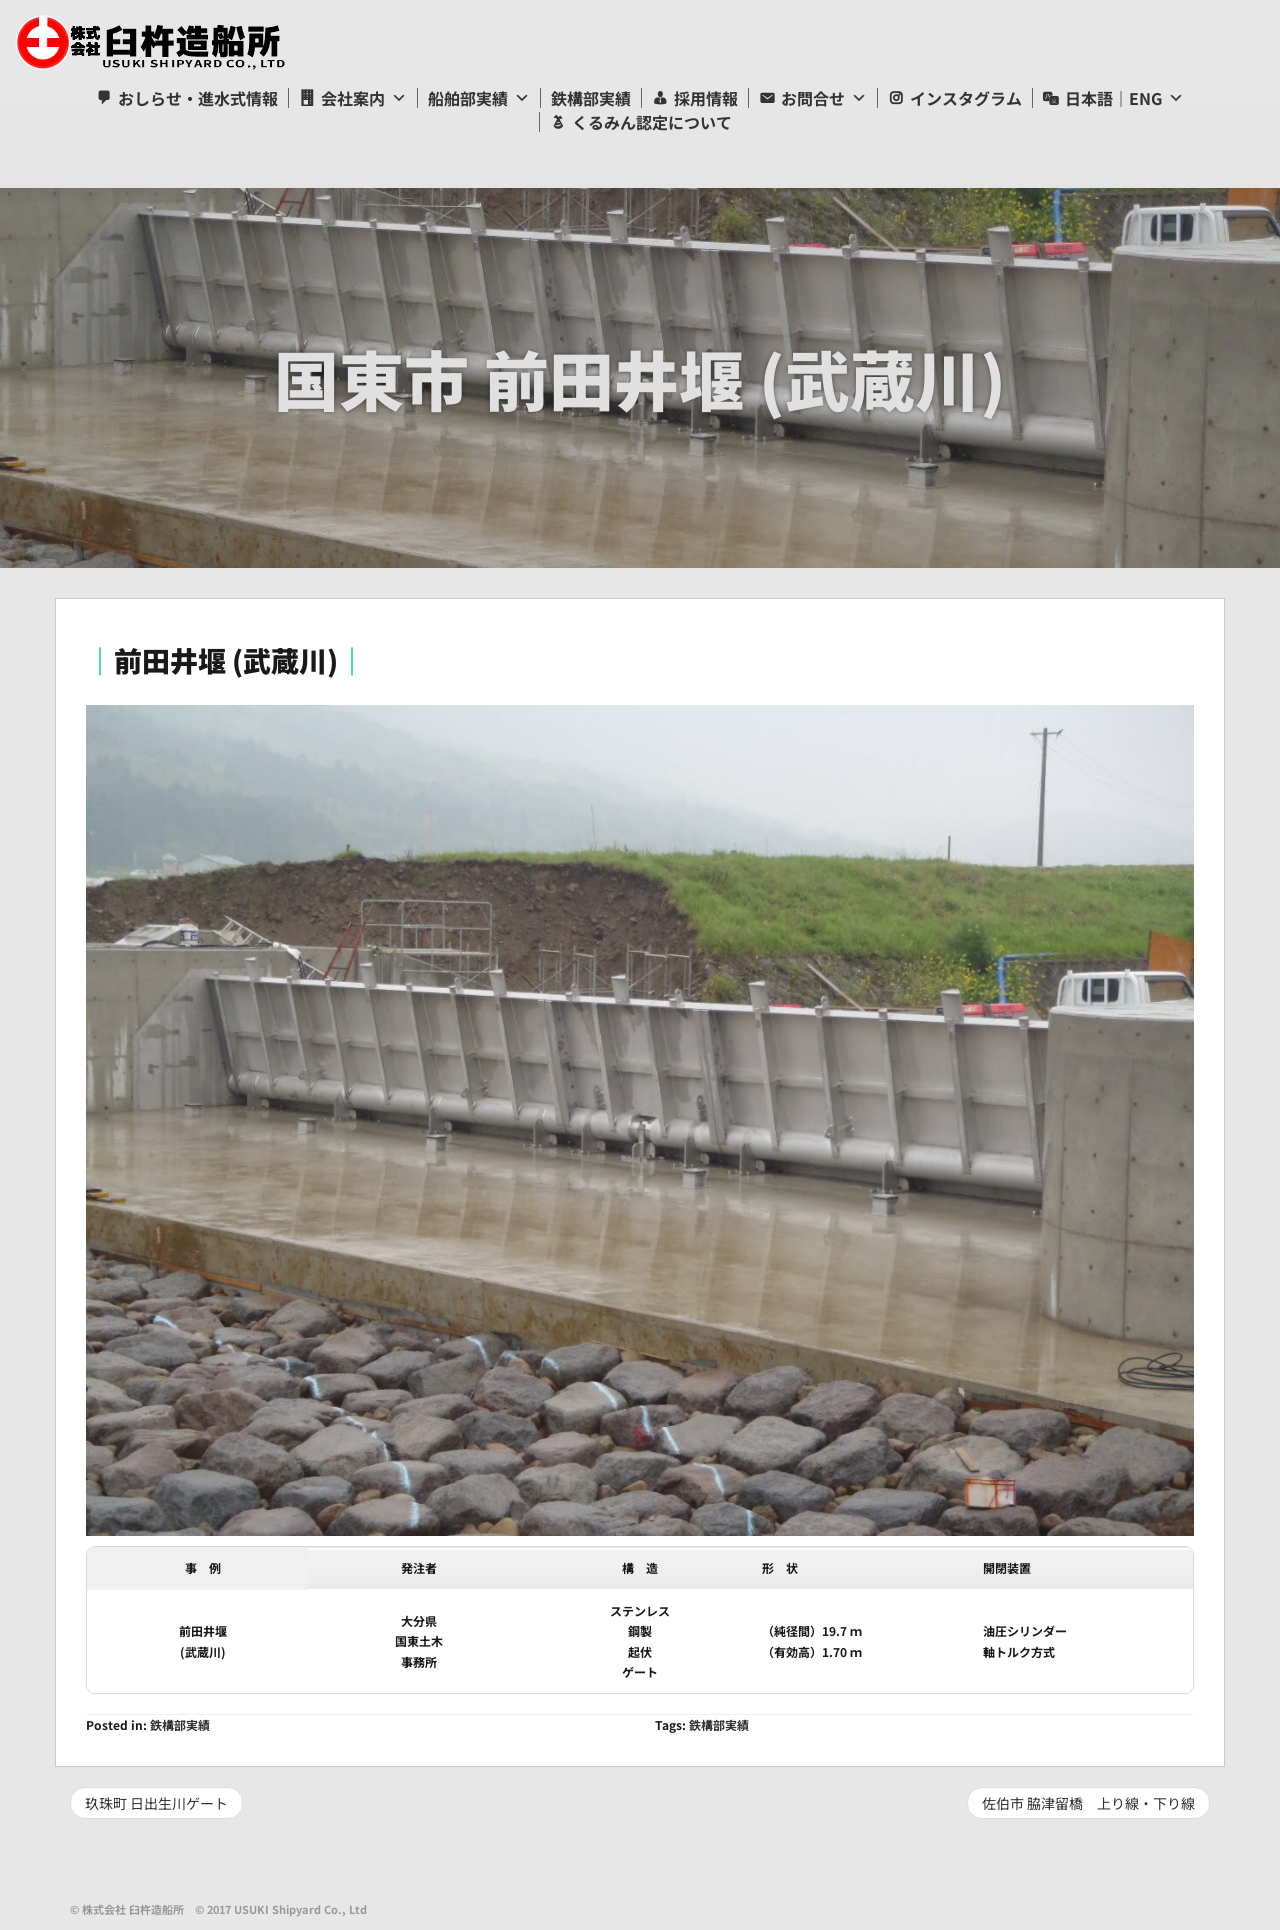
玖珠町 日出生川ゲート (156, 1803)
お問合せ (813, 98)
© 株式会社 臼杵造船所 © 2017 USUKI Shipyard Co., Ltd (218, 1909)
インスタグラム (966, 98)
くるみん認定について (652, 122)
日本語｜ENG (1113, 98)
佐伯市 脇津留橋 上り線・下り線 (1088, 1803)
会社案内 (353, 98)
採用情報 (706, 98)
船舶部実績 (468, 98)
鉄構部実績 (591, 98)
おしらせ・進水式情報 (198, 98)
